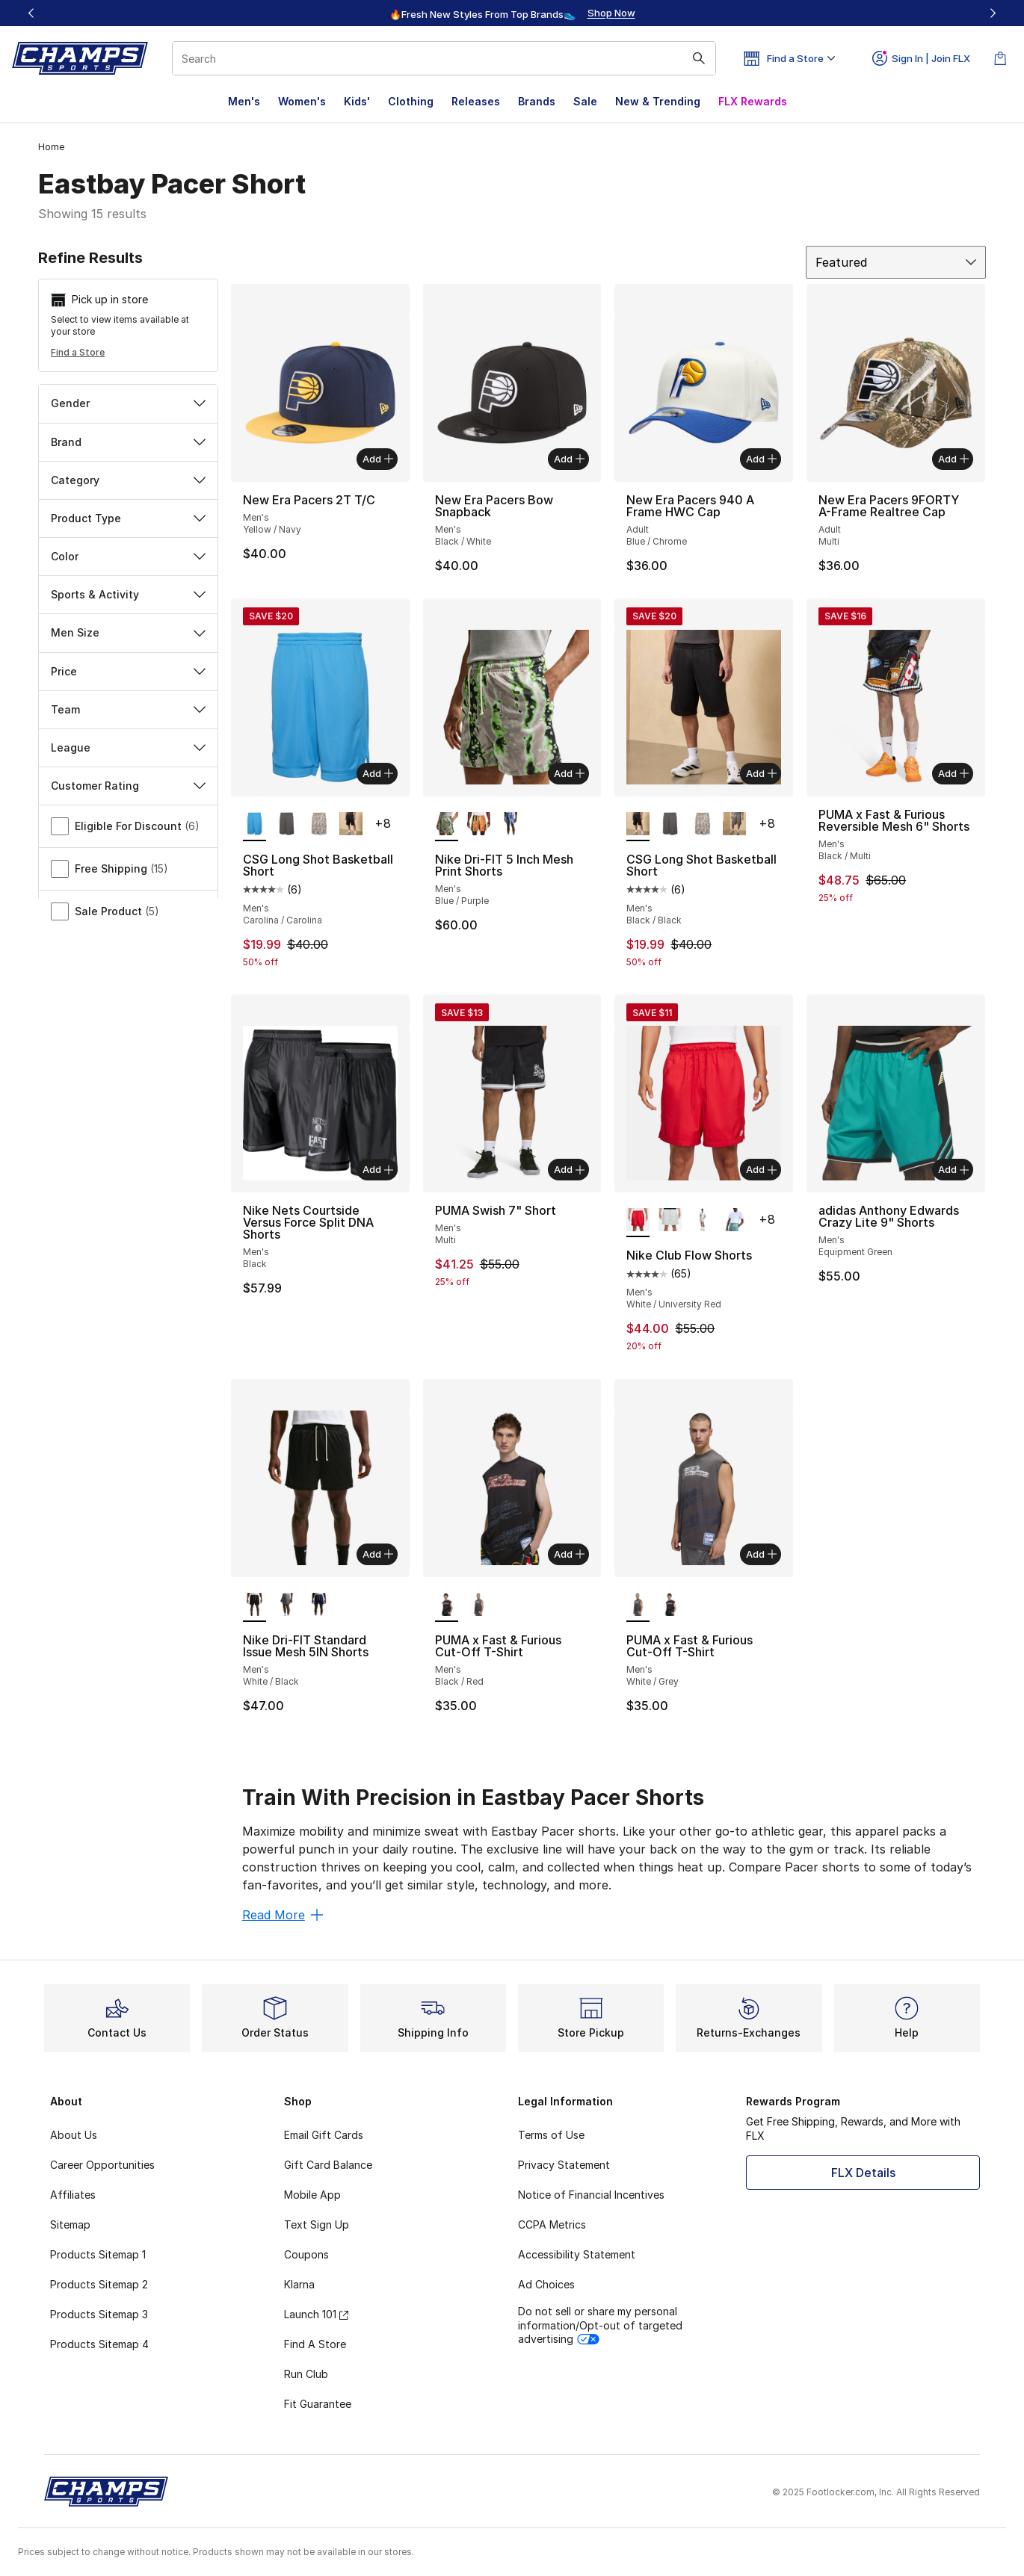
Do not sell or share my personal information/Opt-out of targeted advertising (600, 2324)
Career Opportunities (102, 2164)
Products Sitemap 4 (99, 2344)
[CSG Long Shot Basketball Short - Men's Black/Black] (351, 824)
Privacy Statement (564, 2164)
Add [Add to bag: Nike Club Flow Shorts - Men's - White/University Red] (761, 1169)
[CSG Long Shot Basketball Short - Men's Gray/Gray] (286, 824)
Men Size (128, 632)
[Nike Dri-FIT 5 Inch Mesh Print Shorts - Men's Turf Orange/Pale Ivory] (478, 824)
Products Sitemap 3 (99, 2314)
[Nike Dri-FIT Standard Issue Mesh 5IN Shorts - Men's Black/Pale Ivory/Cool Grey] (286, 1605)
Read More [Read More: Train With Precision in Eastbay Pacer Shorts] (282, 1914)
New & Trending (657, 101)
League (128, 747)
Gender (128, 403)
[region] (512, 13)
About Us (73, 2134)
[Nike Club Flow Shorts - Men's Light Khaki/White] (702, 1220)
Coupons (306, 2254)
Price (128, 671)
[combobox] (444, 58)
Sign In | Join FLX (921, 58)
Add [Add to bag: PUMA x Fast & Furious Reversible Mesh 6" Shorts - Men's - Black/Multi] (953, 773)
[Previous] (31, 13)
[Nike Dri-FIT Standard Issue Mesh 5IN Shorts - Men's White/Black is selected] (254, 1605)
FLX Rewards (752, 101)
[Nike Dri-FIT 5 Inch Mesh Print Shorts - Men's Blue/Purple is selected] (446, 824)
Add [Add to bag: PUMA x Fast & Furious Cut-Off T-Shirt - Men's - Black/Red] (569, 1554)
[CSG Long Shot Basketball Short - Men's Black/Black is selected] (638, 824)
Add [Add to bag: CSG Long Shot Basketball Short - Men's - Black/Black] (761, 773)
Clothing (411, 101)
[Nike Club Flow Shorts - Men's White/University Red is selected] (638, 1220)
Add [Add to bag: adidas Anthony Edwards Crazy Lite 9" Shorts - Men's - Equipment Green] (953, 1169)
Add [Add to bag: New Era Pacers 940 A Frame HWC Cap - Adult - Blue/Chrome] (761, 459)
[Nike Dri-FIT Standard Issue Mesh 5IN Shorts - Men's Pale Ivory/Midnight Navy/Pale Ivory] (318, 1605)
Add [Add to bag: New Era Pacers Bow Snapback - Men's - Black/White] (569, 459)
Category (128, 480)
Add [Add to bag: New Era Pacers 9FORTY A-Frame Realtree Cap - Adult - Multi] (953, 459)
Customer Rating (128, 785)
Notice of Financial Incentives (591, 2194)
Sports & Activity (128, 594)
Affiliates (73, 2194)
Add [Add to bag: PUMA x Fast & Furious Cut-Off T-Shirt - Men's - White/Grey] (761, 1554)
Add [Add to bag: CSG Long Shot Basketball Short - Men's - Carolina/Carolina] (378, 773)
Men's (244, 101)
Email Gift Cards (323, 2134)
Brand (128, 442)
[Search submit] (698, 58)
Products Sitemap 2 (99, 2284)
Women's (302, 101)
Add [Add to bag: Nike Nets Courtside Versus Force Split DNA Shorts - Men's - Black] (378, 1169)
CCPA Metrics (552, 2224)
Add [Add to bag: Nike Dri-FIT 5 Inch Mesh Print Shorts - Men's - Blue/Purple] (569, 773)
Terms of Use (551, 2134)
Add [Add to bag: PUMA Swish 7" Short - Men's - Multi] (569, 1169)
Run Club (306, 2374)
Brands (536, 101)
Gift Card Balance (328, 2164)
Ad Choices (546, 2284)
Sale (585, 101)
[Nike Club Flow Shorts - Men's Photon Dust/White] (670, 1220)
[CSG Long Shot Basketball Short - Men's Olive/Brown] (734, 824)
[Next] (992, 13)
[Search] (444, 58)
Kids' (357, 101)
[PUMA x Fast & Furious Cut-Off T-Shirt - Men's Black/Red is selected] (446, 1605)
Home (51, 146)
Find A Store (315, 2344)
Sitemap (70, 2224)
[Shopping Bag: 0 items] (1000, 58)
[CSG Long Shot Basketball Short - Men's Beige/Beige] (318, 824)
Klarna (299, 2284)
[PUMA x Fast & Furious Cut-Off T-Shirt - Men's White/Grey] (478, 1605)
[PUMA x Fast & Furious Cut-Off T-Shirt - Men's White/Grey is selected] (638, 1605)
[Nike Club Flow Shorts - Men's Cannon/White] (734, 1220)
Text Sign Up (316, 2224)
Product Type (128, 518)
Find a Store (78, 352)
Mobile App (312, 2194)
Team (128, 709)
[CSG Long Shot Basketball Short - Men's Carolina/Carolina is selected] (254, 824)
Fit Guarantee (317, 2403)
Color (128, 556)
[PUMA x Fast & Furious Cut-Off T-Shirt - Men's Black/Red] (670, 1605)
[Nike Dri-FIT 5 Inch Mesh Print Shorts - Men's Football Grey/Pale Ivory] (510, 824)
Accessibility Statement (576, 2254)
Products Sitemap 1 (98, 2254)
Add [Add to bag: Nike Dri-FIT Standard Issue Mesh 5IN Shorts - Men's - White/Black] (378, 1554)
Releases (475, 101)
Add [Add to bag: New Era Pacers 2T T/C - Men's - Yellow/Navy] (378, 459)
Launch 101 (316, 2314)
